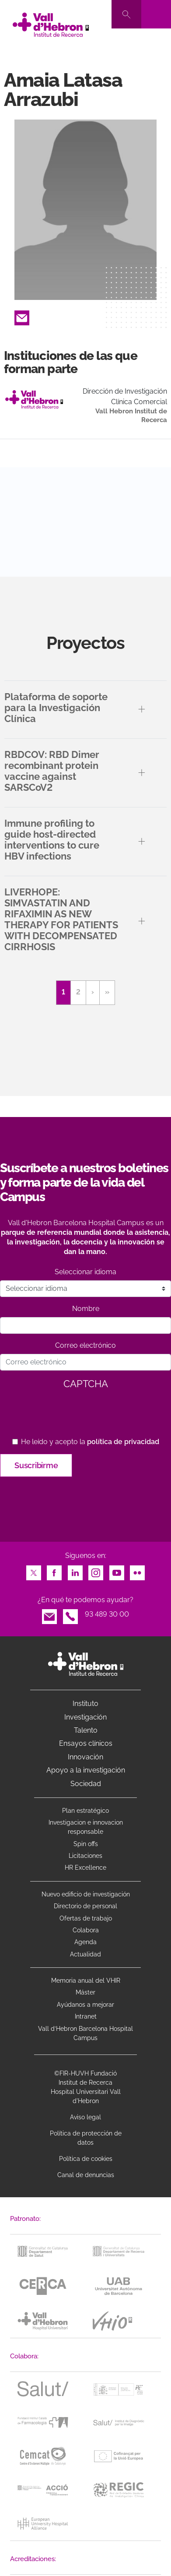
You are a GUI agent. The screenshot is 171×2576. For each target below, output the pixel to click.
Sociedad (85, 1784)
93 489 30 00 (107, 1614)
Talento (86, 1730)
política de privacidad (123, 1442)
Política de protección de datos (86, 2138)
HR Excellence (85, 1867)
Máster (85, 1992)
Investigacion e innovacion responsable (86, 1827)
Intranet (86, 2016)
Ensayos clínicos (85, 1743)
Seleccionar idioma (85, 1272)
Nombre (85, 1308)
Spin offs (85, 1843)
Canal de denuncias (85, 2174)
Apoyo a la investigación (85, 1770)
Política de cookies (85, 2158)
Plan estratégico (85, 1810)
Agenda (85, 1941)
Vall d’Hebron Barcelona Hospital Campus (85, 2033)
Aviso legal (85, 2117)
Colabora (86, 1930)
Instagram (95, 1570)
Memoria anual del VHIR (85, 1980)
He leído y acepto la (90, 1442)
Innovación (85, 1757)
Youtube (116, 1570)
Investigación (85, 1717)
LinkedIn (75, 1570)
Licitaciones (85, 1855)
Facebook (54, 1570)
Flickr (137, 1570)
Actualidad (85, 1954)
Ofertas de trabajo (85, 1918)
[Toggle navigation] (156, 14)
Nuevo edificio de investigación (86, 1894)
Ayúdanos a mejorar (85, 2004)
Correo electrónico (85, 1345)
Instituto (85, 1703)
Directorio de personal (85, 1906)
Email (21, 315)
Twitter (33, 1570)
